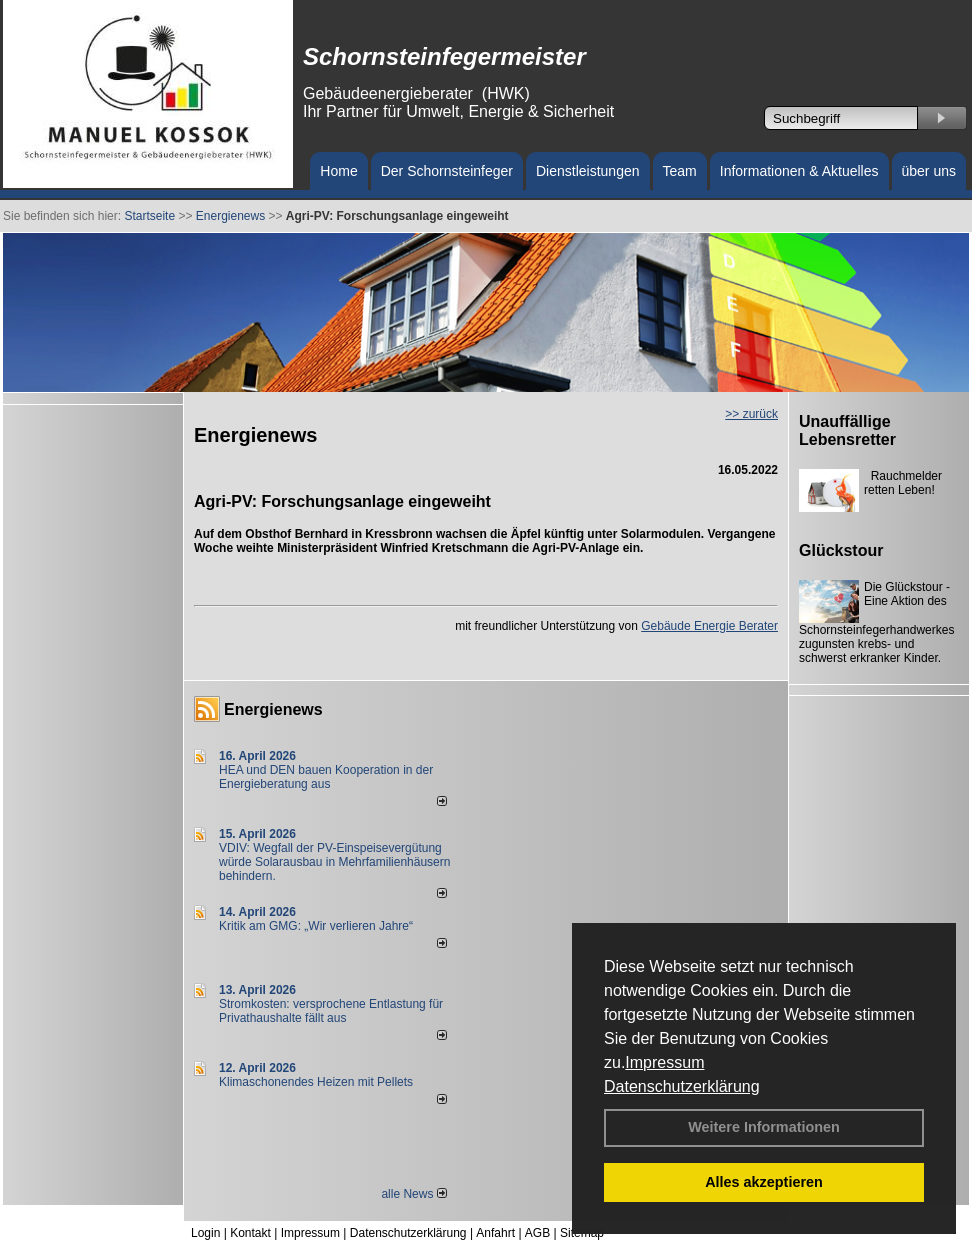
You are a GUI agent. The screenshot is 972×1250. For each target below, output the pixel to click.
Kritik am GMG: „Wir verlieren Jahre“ (316, 926)
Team (680, 171)
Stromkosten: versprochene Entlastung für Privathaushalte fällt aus (331, 1011)
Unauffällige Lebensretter (847, 430)
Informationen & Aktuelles (799, 171)
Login (205, 1233)
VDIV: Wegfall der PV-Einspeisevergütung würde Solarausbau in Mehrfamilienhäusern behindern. (334, 862)
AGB (537, 1233)
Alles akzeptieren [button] (764, 1182)
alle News (413, 1194)
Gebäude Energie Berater (709, 626)
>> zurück (751, 414)
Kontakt (250, 1233)
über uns (929, 171)
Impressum (664, 1062)
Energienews (273, 709)
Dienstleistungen (588, 171)
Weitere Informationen (764, 1127)
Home (338, 171)
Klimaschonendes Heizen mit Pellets (316, 1082)
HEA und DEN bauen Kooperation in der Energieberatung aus (326, 777)
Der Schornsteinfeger (447, 171)
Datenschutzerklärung (682, 1086)
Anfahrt (495, 1233)
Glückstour (841, 550)
